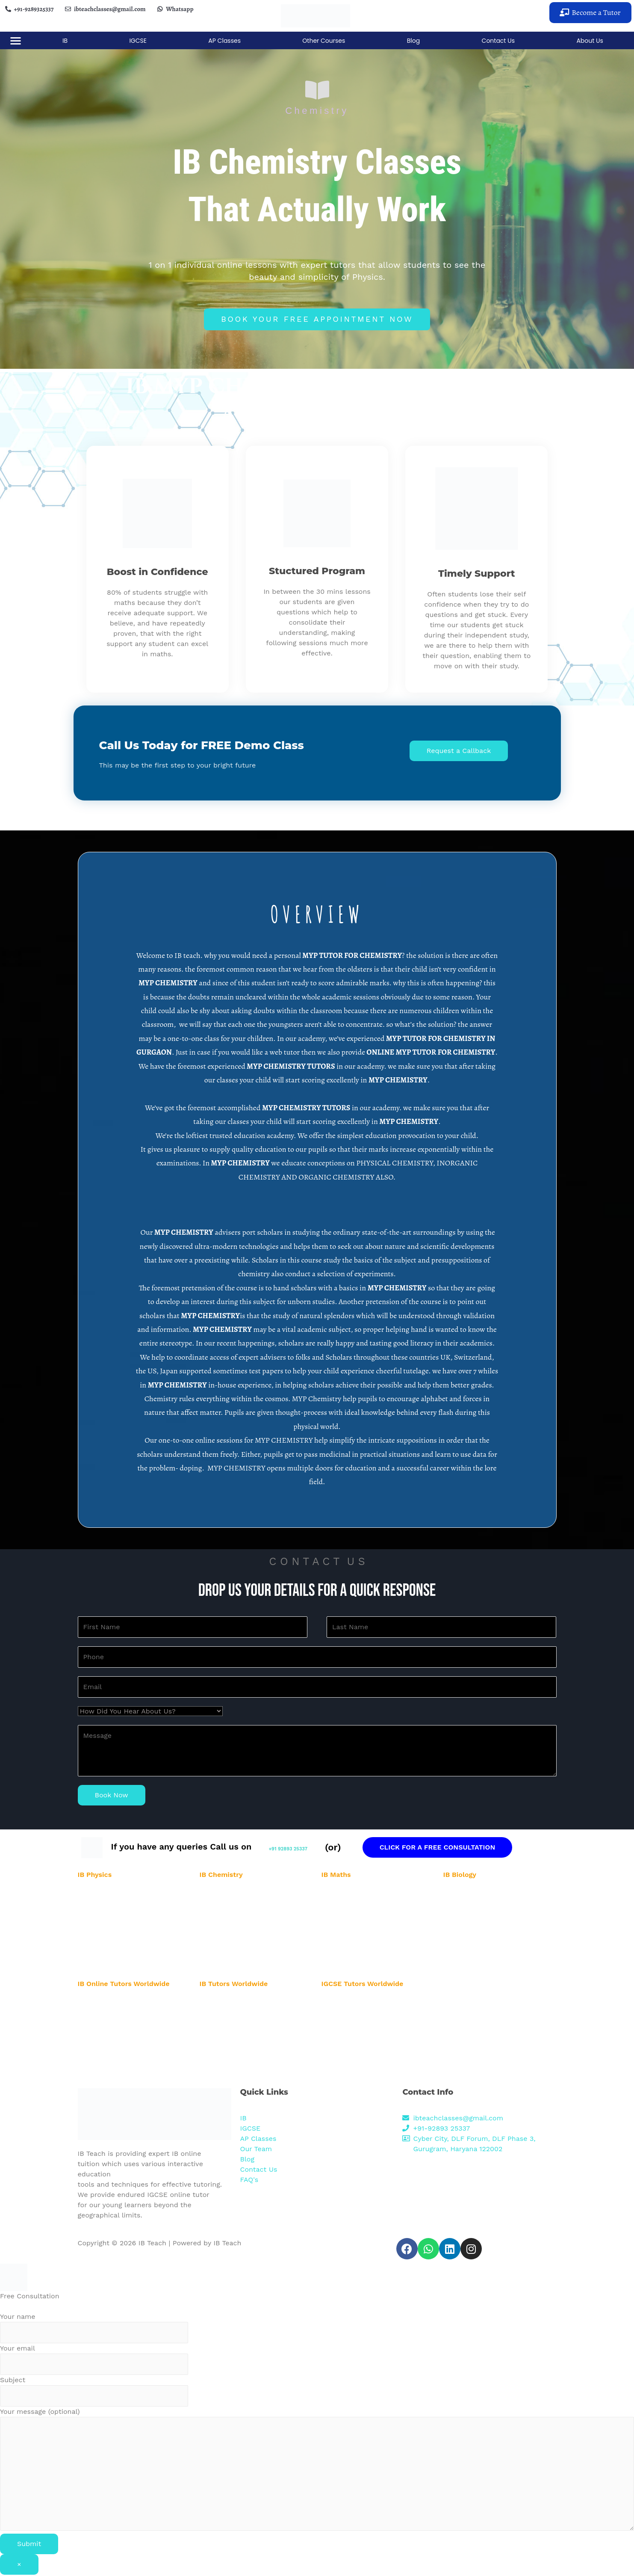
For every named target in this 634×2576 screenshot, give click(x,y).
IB (65, 40)
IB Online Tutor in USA (110, 2003)
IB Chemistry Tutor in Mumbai (241, 1946)
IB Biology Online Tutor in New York (249, 2076)
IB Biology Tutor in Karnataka (484, 1967)
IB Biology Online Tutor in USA (242, 2024)
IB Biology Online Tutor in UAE (242, 2034)
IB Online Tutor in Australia (116, 2024)
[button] (590, 12)
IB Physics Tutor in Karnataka (119, 1967)
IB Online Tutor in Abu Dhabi (118, 2013)
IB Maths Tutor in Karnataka (361, 1967)
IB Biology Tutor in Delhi (477, 1915)
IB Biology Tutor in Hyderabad (485, 1925)
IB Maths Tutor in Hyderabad (362, 1925)
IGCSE (138, 40)
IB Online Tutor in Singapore (118, 2055)
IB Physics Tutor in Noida (113, 1904)
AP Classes (224, 40)
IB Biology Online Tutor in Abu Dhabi (250, 2045)
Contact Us (498, 40)
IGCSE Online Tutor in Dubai (361, 2066)
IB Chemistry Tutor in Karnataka (244, 1967)
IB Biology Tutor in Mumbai (481, 1946)
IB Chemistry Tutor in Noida (238, 1904)
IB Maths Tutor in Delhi (354, 1915)
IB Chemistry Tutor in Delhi (237, 1915)
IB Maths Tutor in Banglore (359, 1936)
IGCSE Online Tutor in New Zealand (371, 2045)
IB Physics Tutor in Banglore (117, 1936)
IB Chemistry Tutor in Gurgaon (242, 1894)
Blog (413, 40)
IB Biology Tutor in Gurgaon (482, 1894)
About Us (589, 40)
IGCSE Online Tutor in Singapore (366, 2055)
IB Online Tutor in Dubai (112, 2066)
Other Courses (323, 40)
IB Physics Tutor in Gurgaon (117, 1894)
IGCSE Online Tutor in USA (359, 2003)
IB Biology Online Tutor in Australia (248, 2066)
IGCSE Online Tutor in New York (366, 2034)
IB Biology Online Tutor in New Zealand (254, 2055)
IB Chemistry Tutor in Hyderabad (245, 1925)
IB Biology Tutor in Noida (478, 1904)
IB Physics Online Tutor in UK (240, 2003)
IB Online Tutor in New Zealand (122, 2045)
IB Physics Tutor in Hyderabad (120, 1925)
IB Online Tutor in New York (116, 2034)
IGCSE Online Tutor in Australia (365, 2024)
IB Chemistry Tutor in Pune (237, 1956)
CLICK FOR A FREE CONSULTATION (479, 1848)
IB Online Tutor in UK (108, 2076)
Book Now (111, 1796)
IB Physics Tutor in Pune (112, 1956)
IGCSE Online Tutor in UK (357, 2076)
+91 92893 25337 (308, 1848)
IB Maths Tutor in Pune (354, 1956)
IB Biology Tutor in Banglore (482, 1936)
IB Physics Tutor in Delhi (112, 1915)
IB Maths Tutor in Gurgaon (357, 1894)
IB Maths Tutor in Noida (355, 1904)
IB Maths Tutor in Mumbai (358, 1946)
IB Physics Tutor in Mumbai (116, 1946)
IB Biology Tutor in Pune (477, 1956)
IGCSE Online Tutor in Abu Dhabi (366, 2013)
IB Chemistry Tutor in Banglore (242, 1936)
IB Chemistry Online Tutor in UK (244, 2013)
